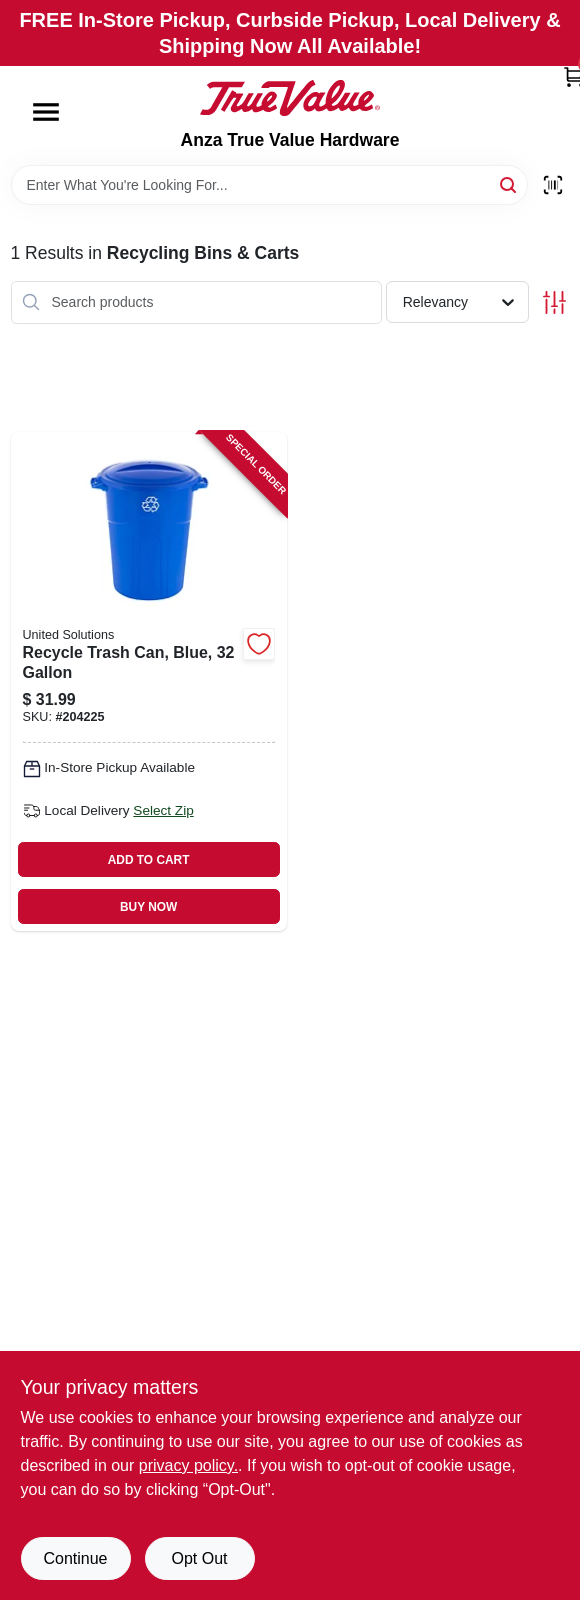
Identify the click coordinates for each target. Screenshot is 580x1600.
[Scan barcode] (553, 185)
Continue (75, 1558)
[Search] (509, 183)
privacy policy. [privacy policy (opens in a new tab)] (188, 1465)
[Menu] (46, 112)
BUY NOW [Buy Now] (148, 907)
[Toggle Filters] (554, 302)
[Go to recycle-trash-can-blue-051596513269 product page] (149, 681)
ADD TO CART (149, 860)
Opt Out (199, 1558)
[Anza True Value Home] (290, 98)
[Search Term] (269, 185)
